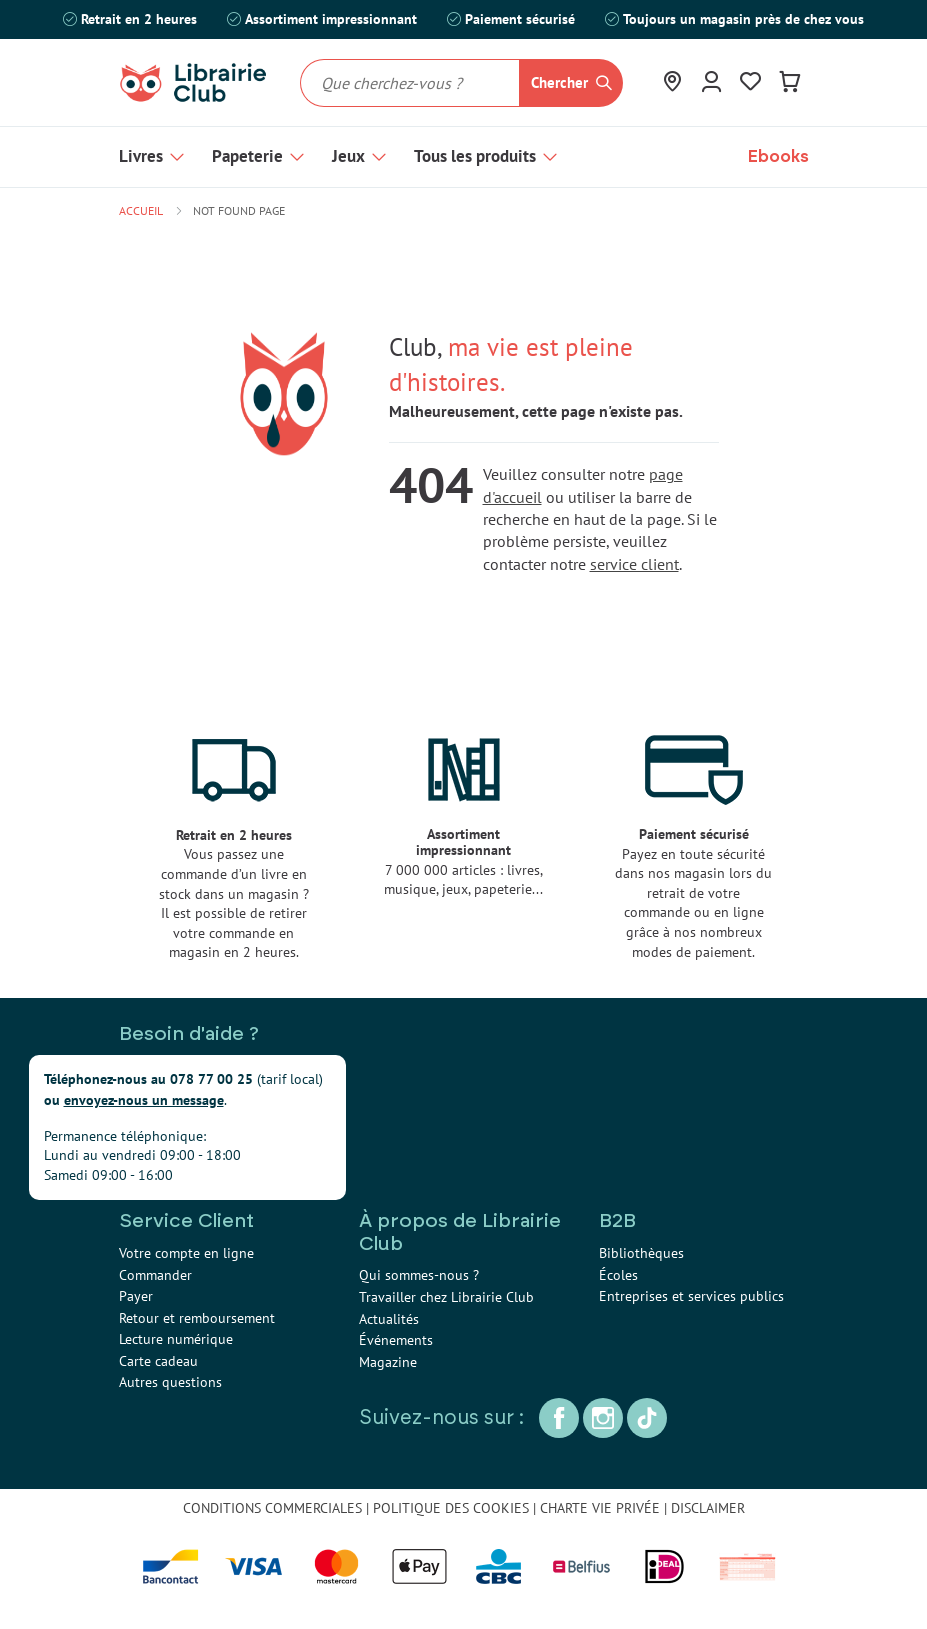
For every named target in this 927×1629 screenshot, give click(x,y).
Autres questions (170, 1382)
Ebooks (778, 156)
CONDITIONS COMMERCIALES (272, 1508)
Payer (136, 1296)
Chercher (559, 82)
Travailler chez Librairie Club (446, 1297)
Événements (396, 1340)
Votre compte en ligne (186, 1253)
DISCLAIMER (708, 1508)
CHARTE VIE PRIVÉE (600, 1508)
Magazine (388, 1362)
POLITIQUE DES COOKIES (451, 1508)
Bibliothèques (641, 1253)
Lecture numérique (176, 1339)
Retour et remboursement (197, 1318)
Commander (155, 1275)
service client (634, 564)
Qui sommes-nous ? (419, 1275)
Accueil (141, 210)
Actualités (389, 1319)
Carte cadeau (158, 1361)
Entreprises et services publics (691, 1296)
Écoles (618, 1275)
